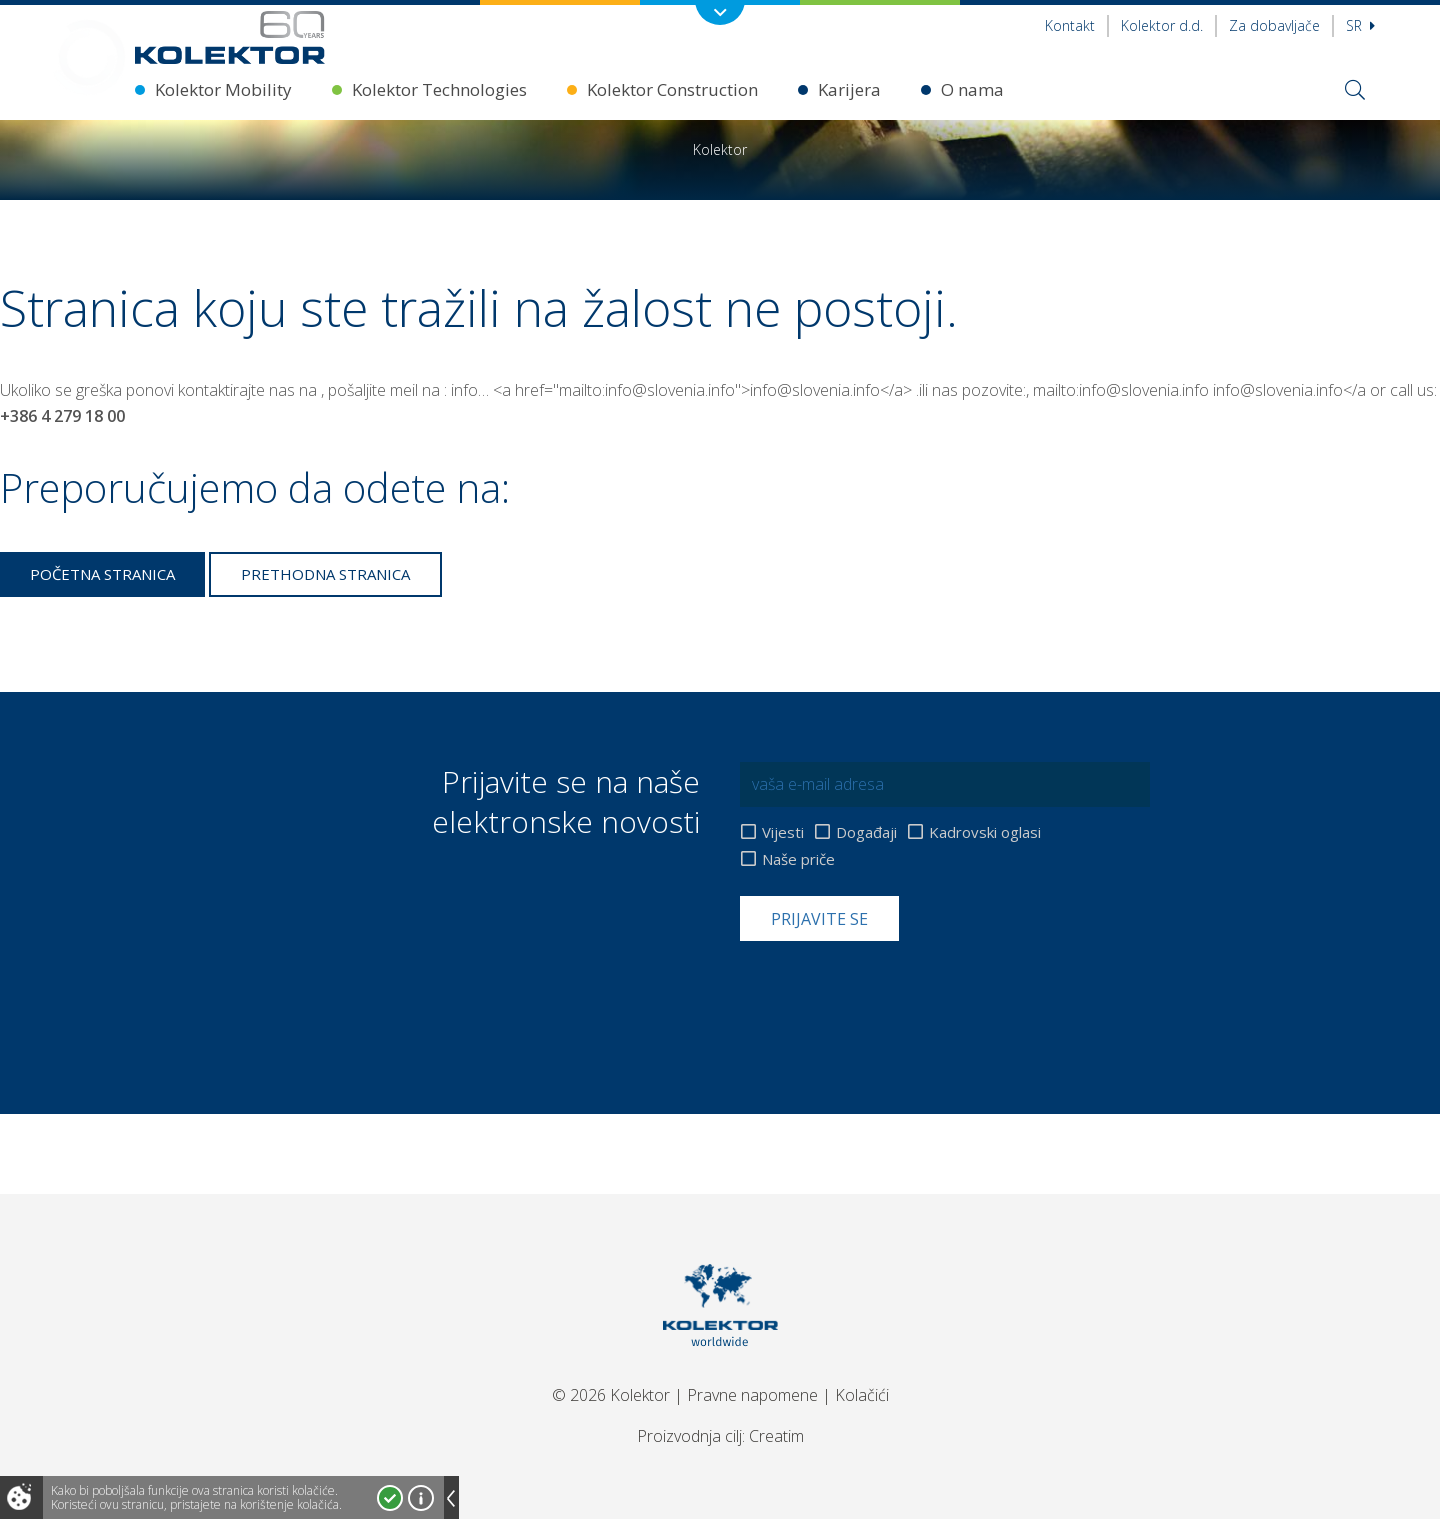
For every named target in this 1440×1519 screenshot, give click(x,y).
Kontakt (1070, 25)
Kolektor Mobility (223, 89)
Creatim (776, 1436)
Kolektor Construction (672, 89)
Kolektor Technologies (439, 89)
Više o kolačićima (421, 1498)
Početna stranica (102, 574)
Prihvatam (390, 1498)
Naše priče (798, 859)
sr (1360, 25)
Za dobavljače (1274, 25)
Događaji (866, 832)
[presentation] (892, 990)
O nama (972, 89)
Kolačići (862, 1395)
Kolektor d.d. (1162, 25)
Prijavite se (819, 919)
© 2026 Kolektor (611, 1395)
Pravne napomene (752, 1395)
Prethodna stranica (325, 574)
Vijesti (783, 832)
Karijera (849, 89)
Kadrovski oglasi (985, 832)
